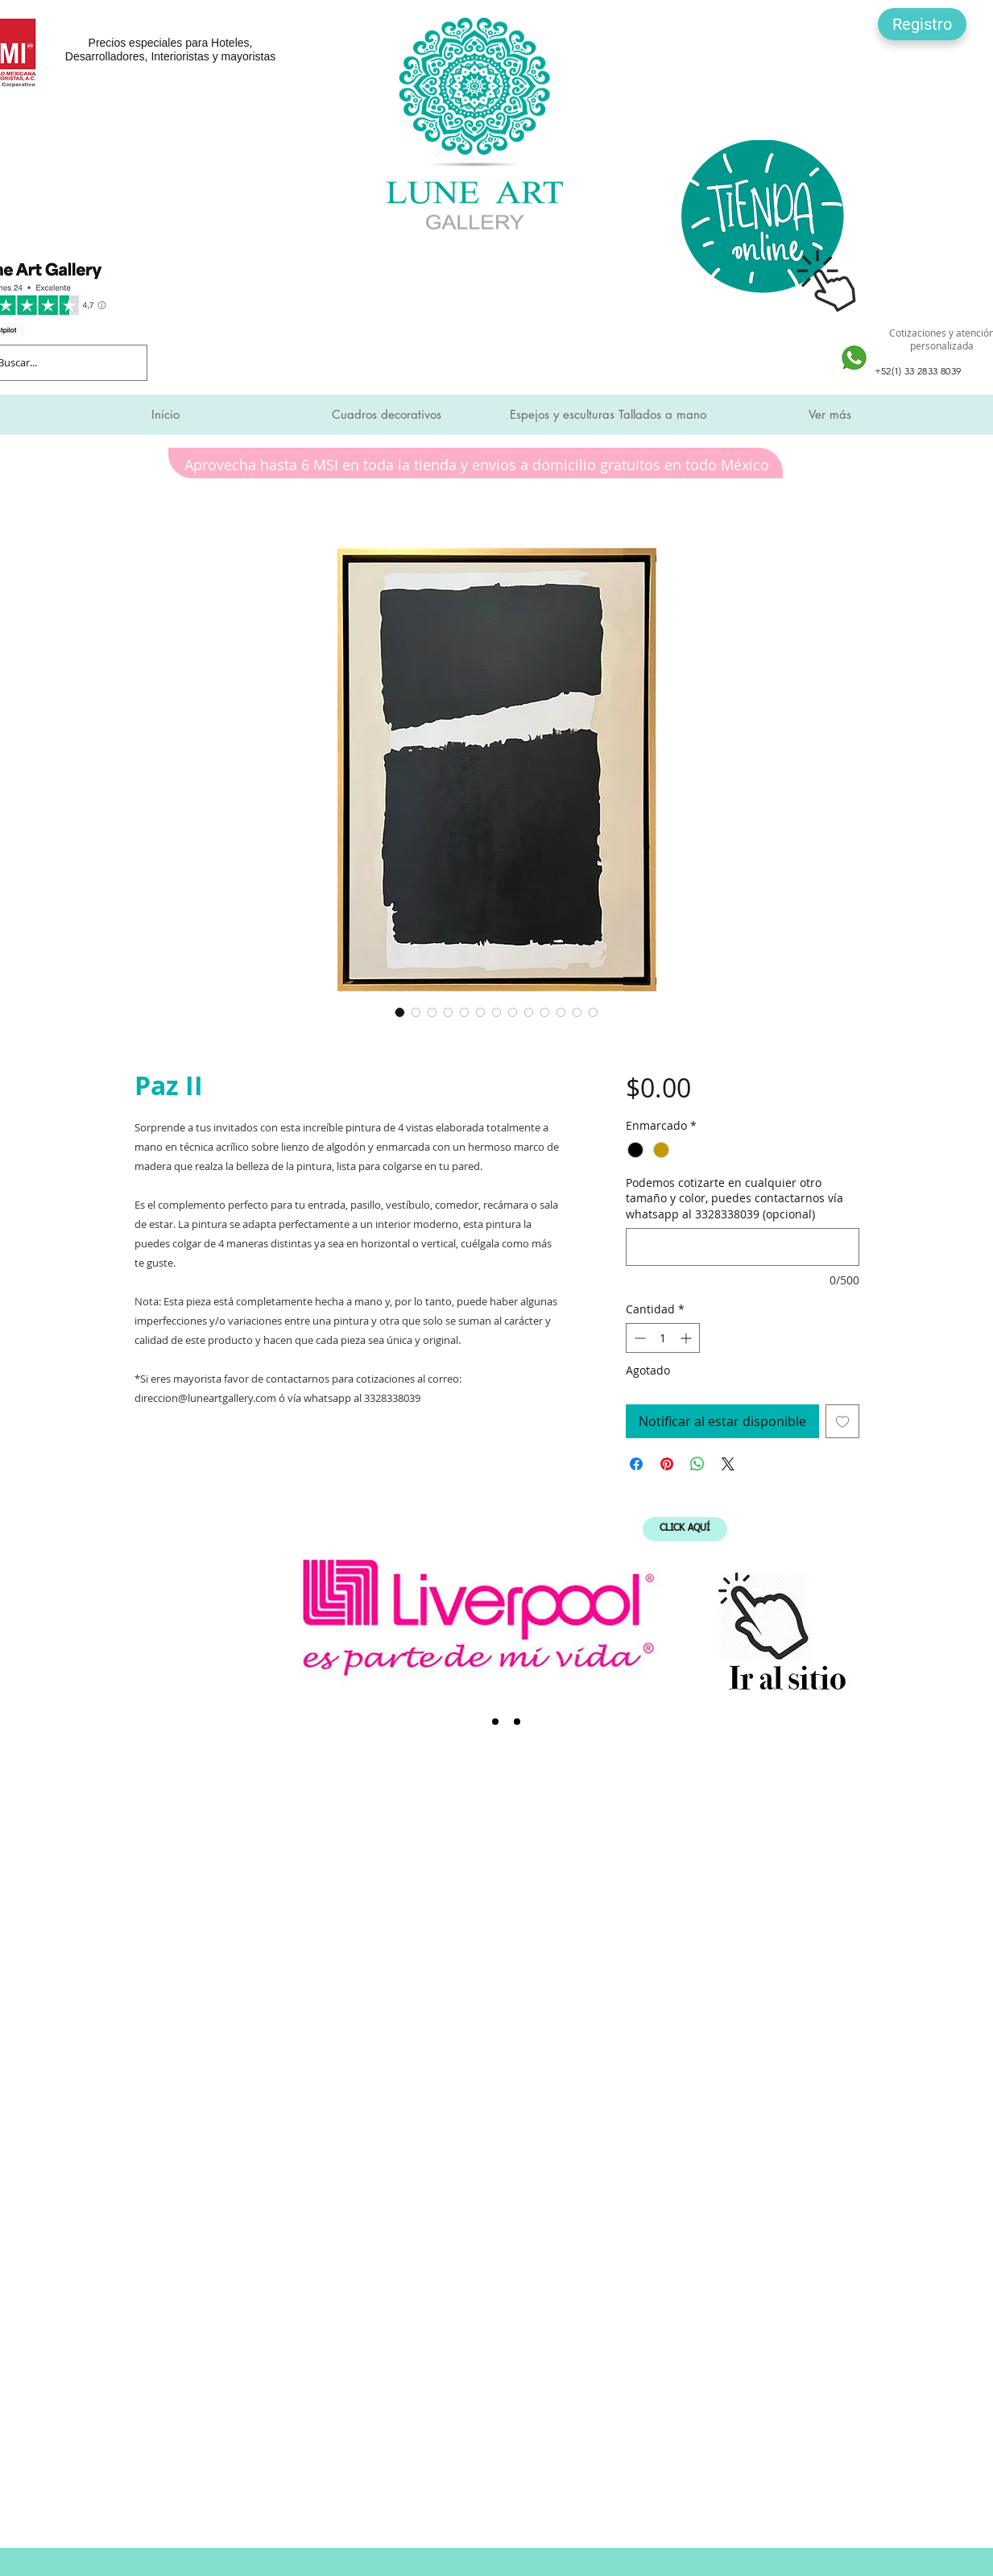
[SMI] (495, 1721)
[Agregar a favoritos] (842, 1421)
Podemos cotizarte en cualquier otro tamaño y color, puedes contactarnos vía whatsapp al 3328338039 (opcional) (734, 1198)
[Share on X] (728, 1464)
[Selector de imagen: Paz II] (400, 1012)
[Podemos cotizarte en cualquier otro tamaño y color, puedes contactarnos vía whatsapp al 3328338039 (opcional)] (743, 1247)
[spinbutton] (662, 1338)
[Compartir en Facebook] (636, 1464)
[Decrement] (638, 1338)
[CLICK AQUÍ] (685, 1529)
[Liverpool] (473, 1721)
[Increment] (687, 1338)
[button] (922, 24)
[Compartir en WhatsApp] (697, 1464)
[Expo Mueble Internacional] (517, 1721)
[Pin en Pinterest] (666, 1464)
